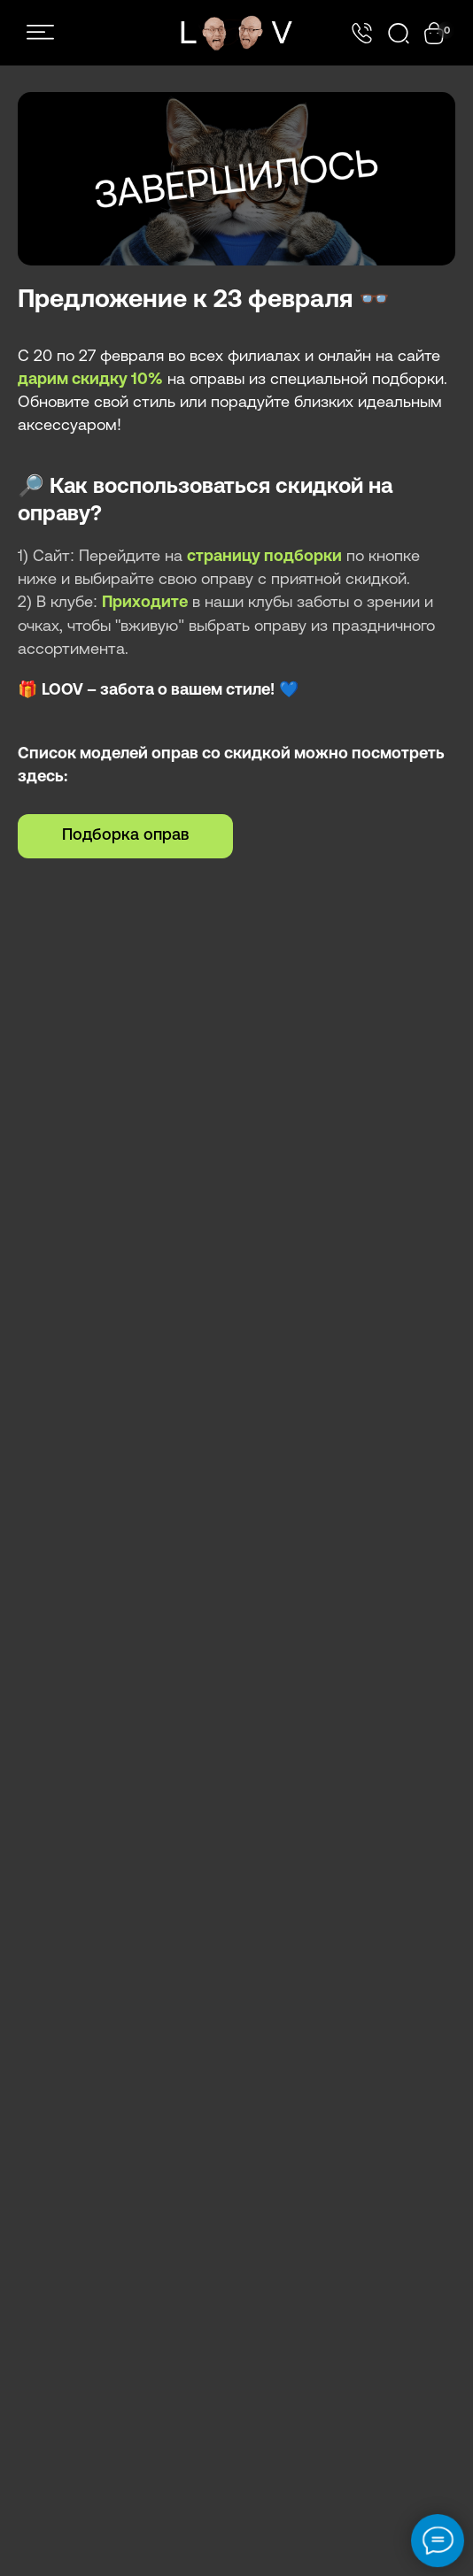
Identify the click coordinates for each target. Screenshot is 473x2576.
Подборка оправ (125, 835)
